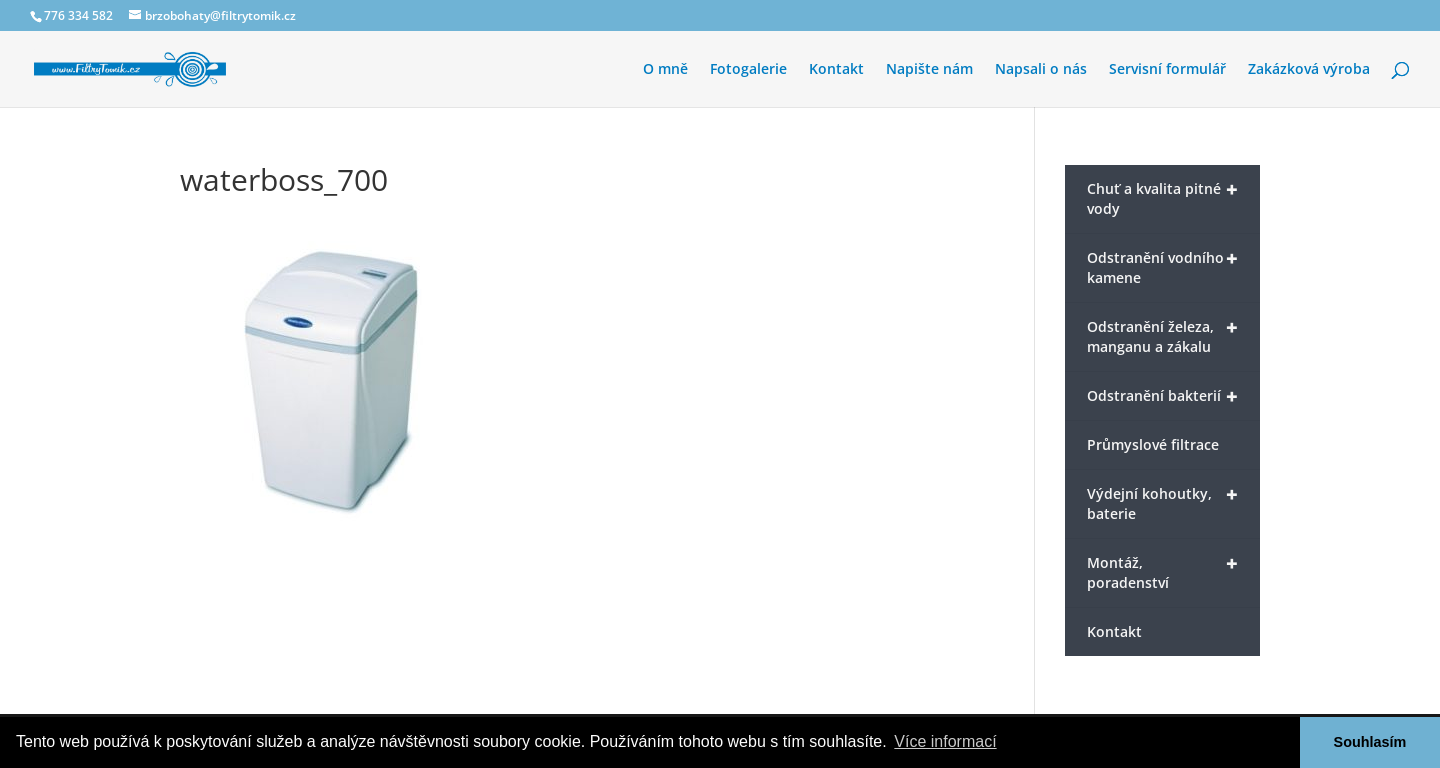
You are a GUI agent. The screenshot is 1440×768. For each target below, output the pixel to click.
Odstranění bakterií (1162, 396)
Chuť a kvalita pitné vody (1162, 197)
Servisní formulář (1167, 70)
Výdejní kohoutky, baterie (1162, 502)
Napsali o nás (1041, 70)
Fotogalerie (748, 70)
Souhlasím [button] (1370, 742)
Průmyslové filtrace (1153, 444)
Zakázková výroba (1309, 70)
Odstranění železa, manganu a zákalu (1162, 335)
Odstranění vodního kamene (1162, 266)
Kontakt (836, 70)
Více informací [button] (945, 741)
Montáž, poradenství (1162, 571)
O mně (665, 70)
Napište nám (929, 70)
